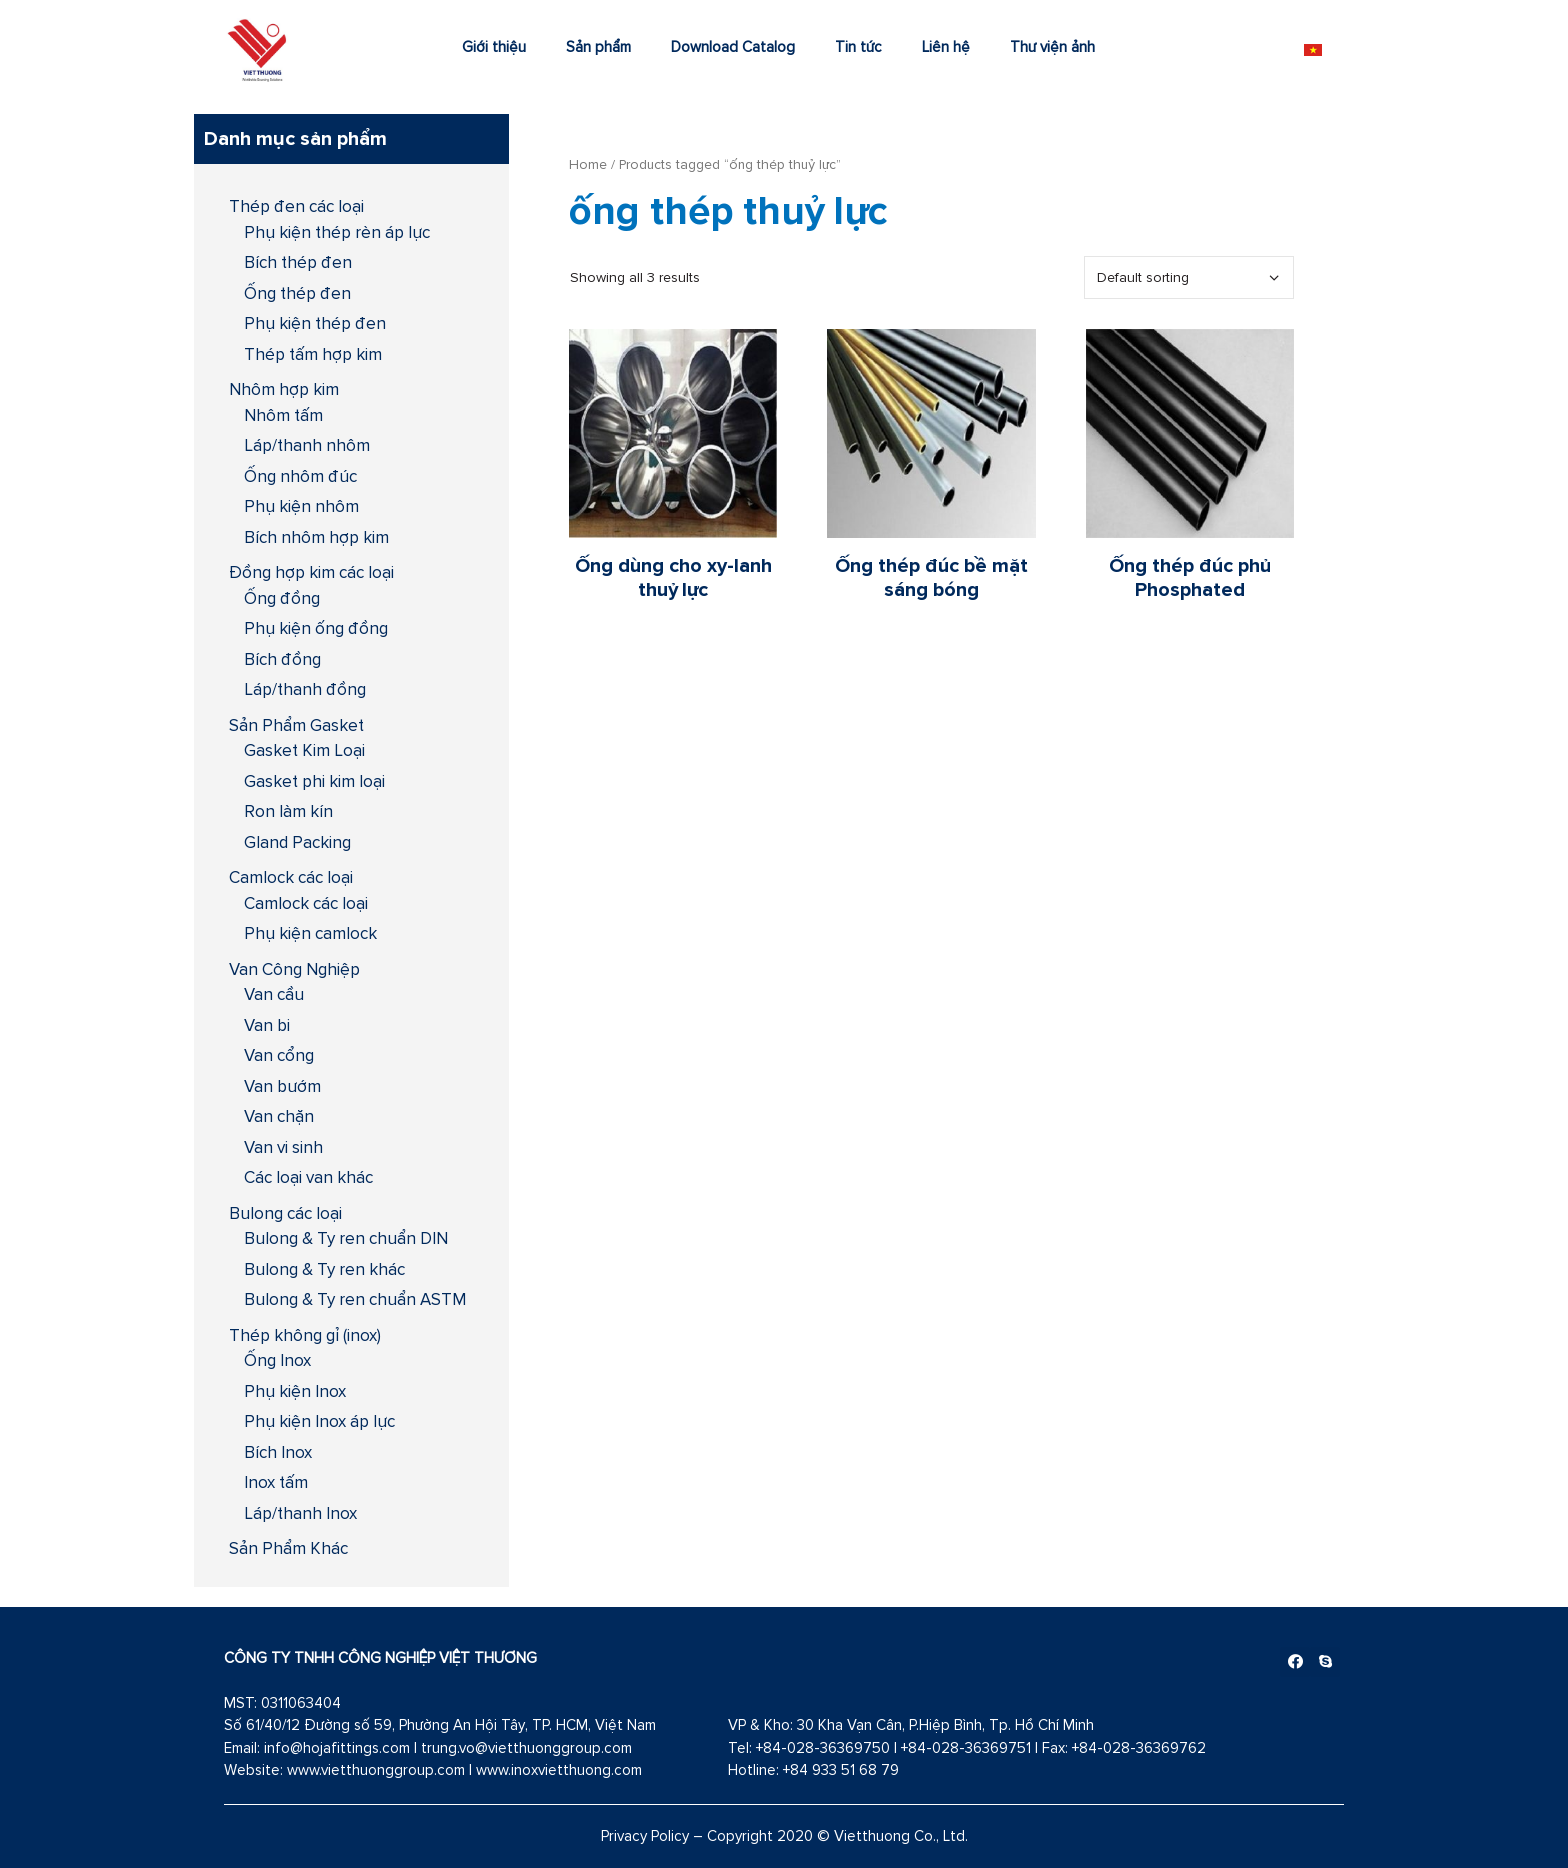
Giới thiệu (494, 46)
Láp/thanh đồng (305, 689)
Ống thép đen (297, 293)
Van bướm (282, 1086)
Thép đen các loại (296, 206)
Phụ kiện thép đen (315, 323)
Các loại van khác (308, 1177)
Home (588, 164)
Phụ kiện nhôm (301, 506)
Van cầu (274, 994)
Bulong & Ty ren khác (324, 1269)
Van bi (267, 1025)
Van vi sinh (283, 1147)
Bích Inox (278, 1452)
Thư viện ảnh (1052, 46)
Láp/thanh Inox (300, 1513)
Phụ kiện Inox (295, 1391)
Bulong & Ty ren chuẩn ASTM (355, 1299)
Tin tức (858, 46)
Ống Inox (277, 1360)
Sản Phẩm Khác (288, 1548)
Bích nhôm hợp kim (316, 537)
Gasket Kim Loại (304, 750)
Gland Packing (297, 842)
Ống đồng (282, 598)
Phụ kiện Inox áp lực (319, 1421)
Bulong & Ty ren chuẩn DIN (346, 1238)
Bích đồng (282, 659)
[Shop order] (1189, 277)
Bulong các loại (285, 1213)
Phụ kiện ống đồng (316, 628)
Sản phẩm (598, 46)
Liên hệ (946, 46)
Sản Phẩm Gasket (296, 725)
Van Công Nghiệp (294, 969)
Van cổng (279, 1055)
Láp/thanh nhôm (307, 445)
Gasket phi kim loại (314, 781)
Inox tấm (276, 1482)
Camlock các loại (291, 877)
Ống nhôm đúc (300, 476)
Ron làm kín (288, 811)
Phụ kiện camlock (310, 933)
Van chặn (279, 1116)
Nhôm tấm (283, 415)
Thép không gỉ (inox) (305, 1335)
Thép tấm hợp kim (313, 354)
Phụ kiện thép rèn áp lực (337, 232)
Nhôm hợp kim (284, 389)
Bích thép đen (298, 262)
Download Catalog (733, 46)
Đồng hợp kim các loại (311, 572)
